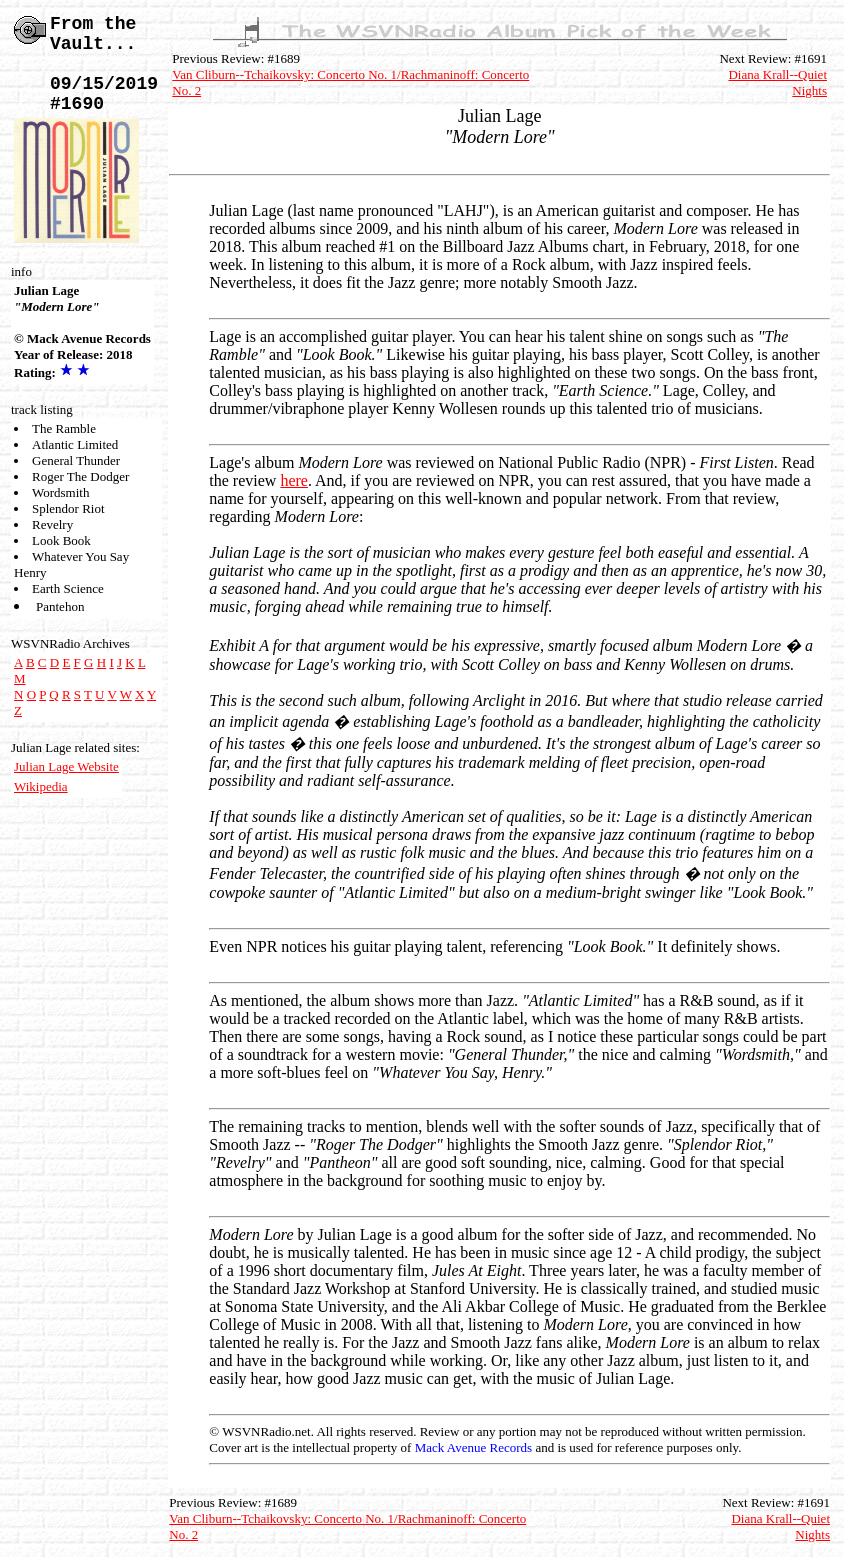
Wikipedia (41, 786)
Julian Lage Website (66, 766)
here (294, 480)
